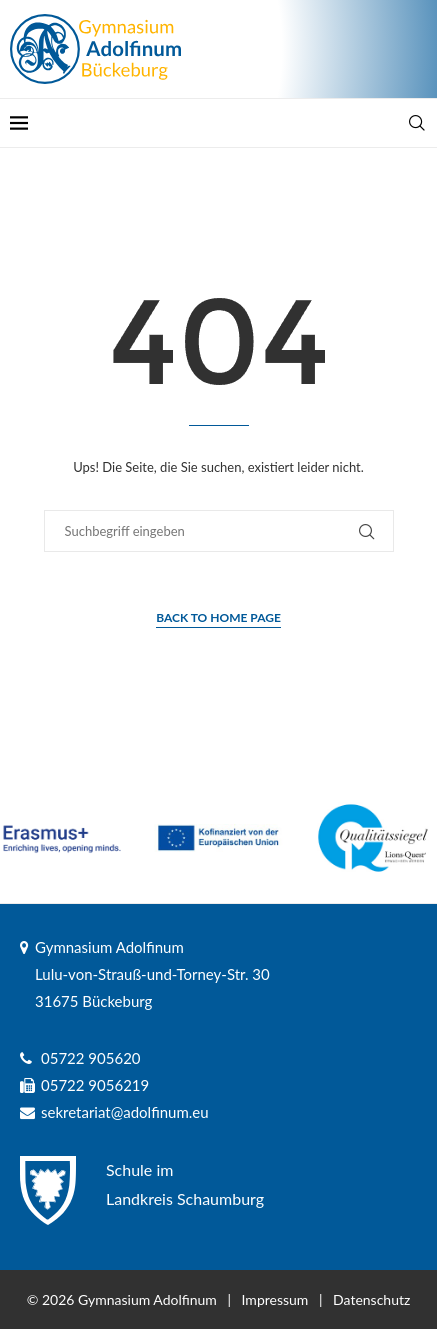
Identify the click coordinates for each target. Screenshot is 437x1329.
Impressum (275, 1299)
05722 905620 (91, 1058)
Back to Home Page (218, 617)
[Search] (417, 123)
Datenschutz (371, 1299)
